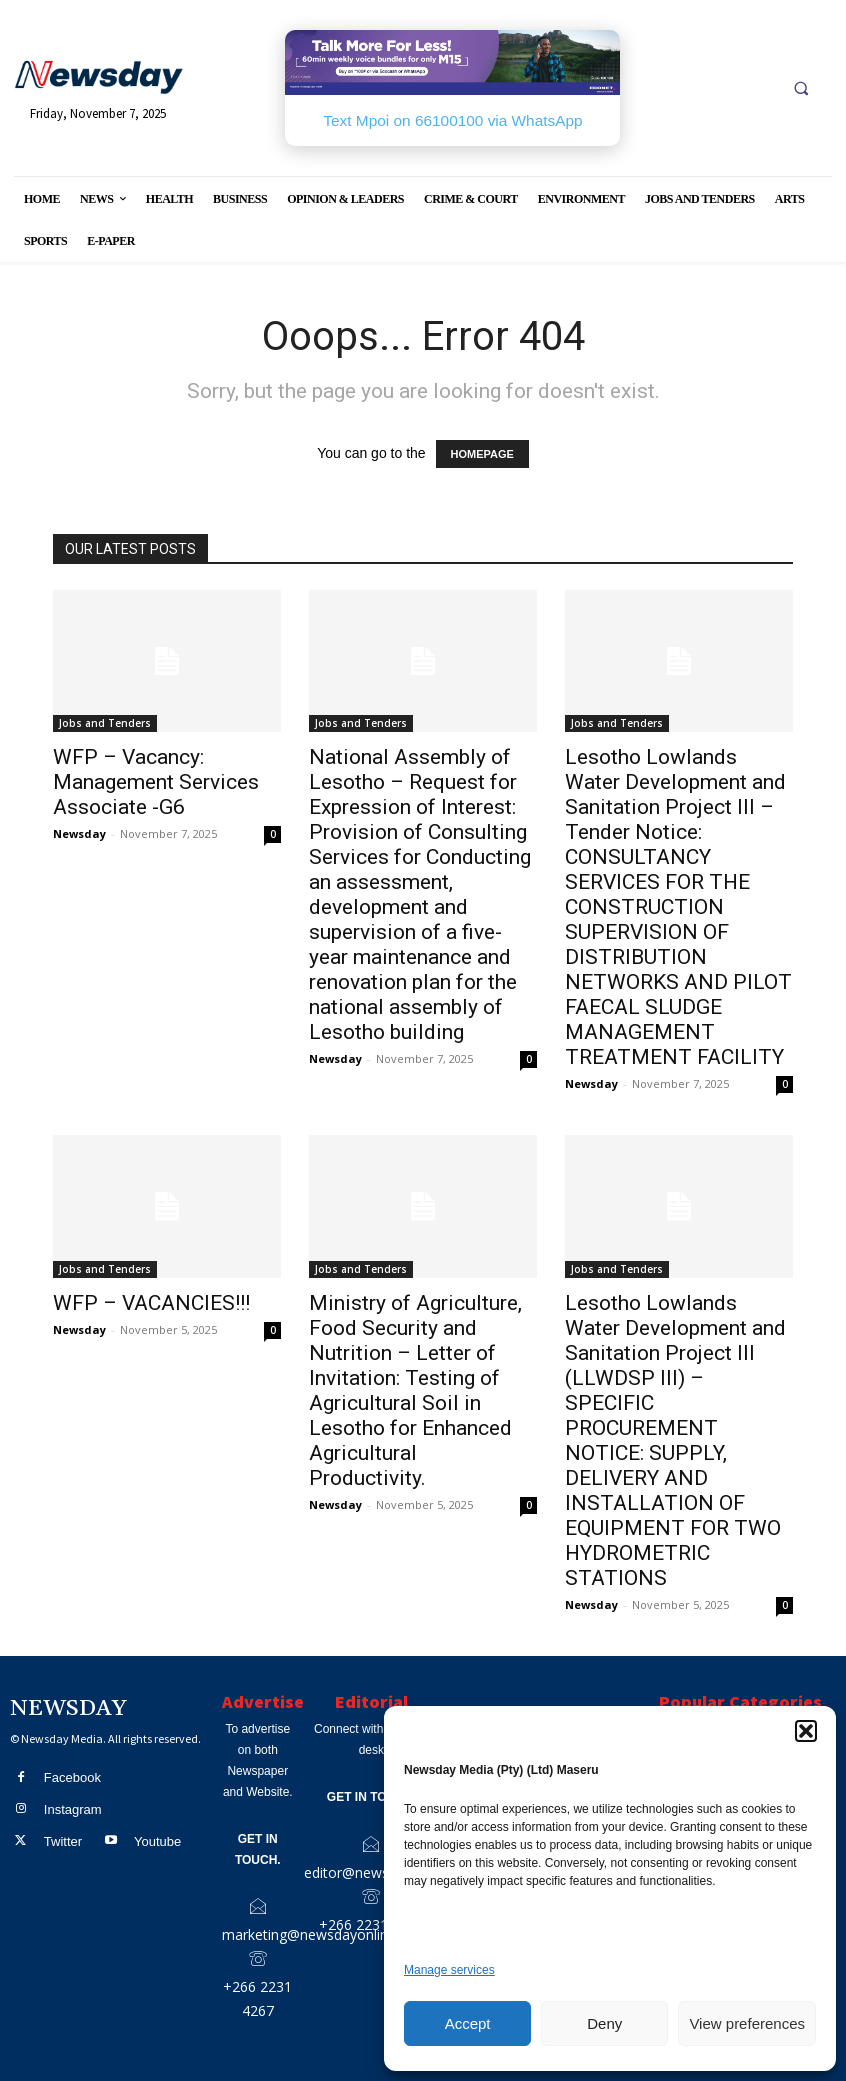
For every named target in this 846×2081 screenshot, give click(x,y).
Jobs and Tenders (105, 723)
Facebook (72, 1776)
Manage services (449, 1970)
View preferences (747, 2023)
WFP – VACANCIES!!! (151, 1303)
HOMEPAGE (482, 454)
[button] (806, 1731)
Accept (468, 2023)
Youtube (156, 1839)
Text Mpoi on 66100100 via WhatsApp (452, 120)
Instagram (73, 1808)
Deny (604, 2023)
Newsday (79, 833)
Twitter (63, 1839)
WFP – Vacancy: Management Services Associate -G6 (156, 782)
